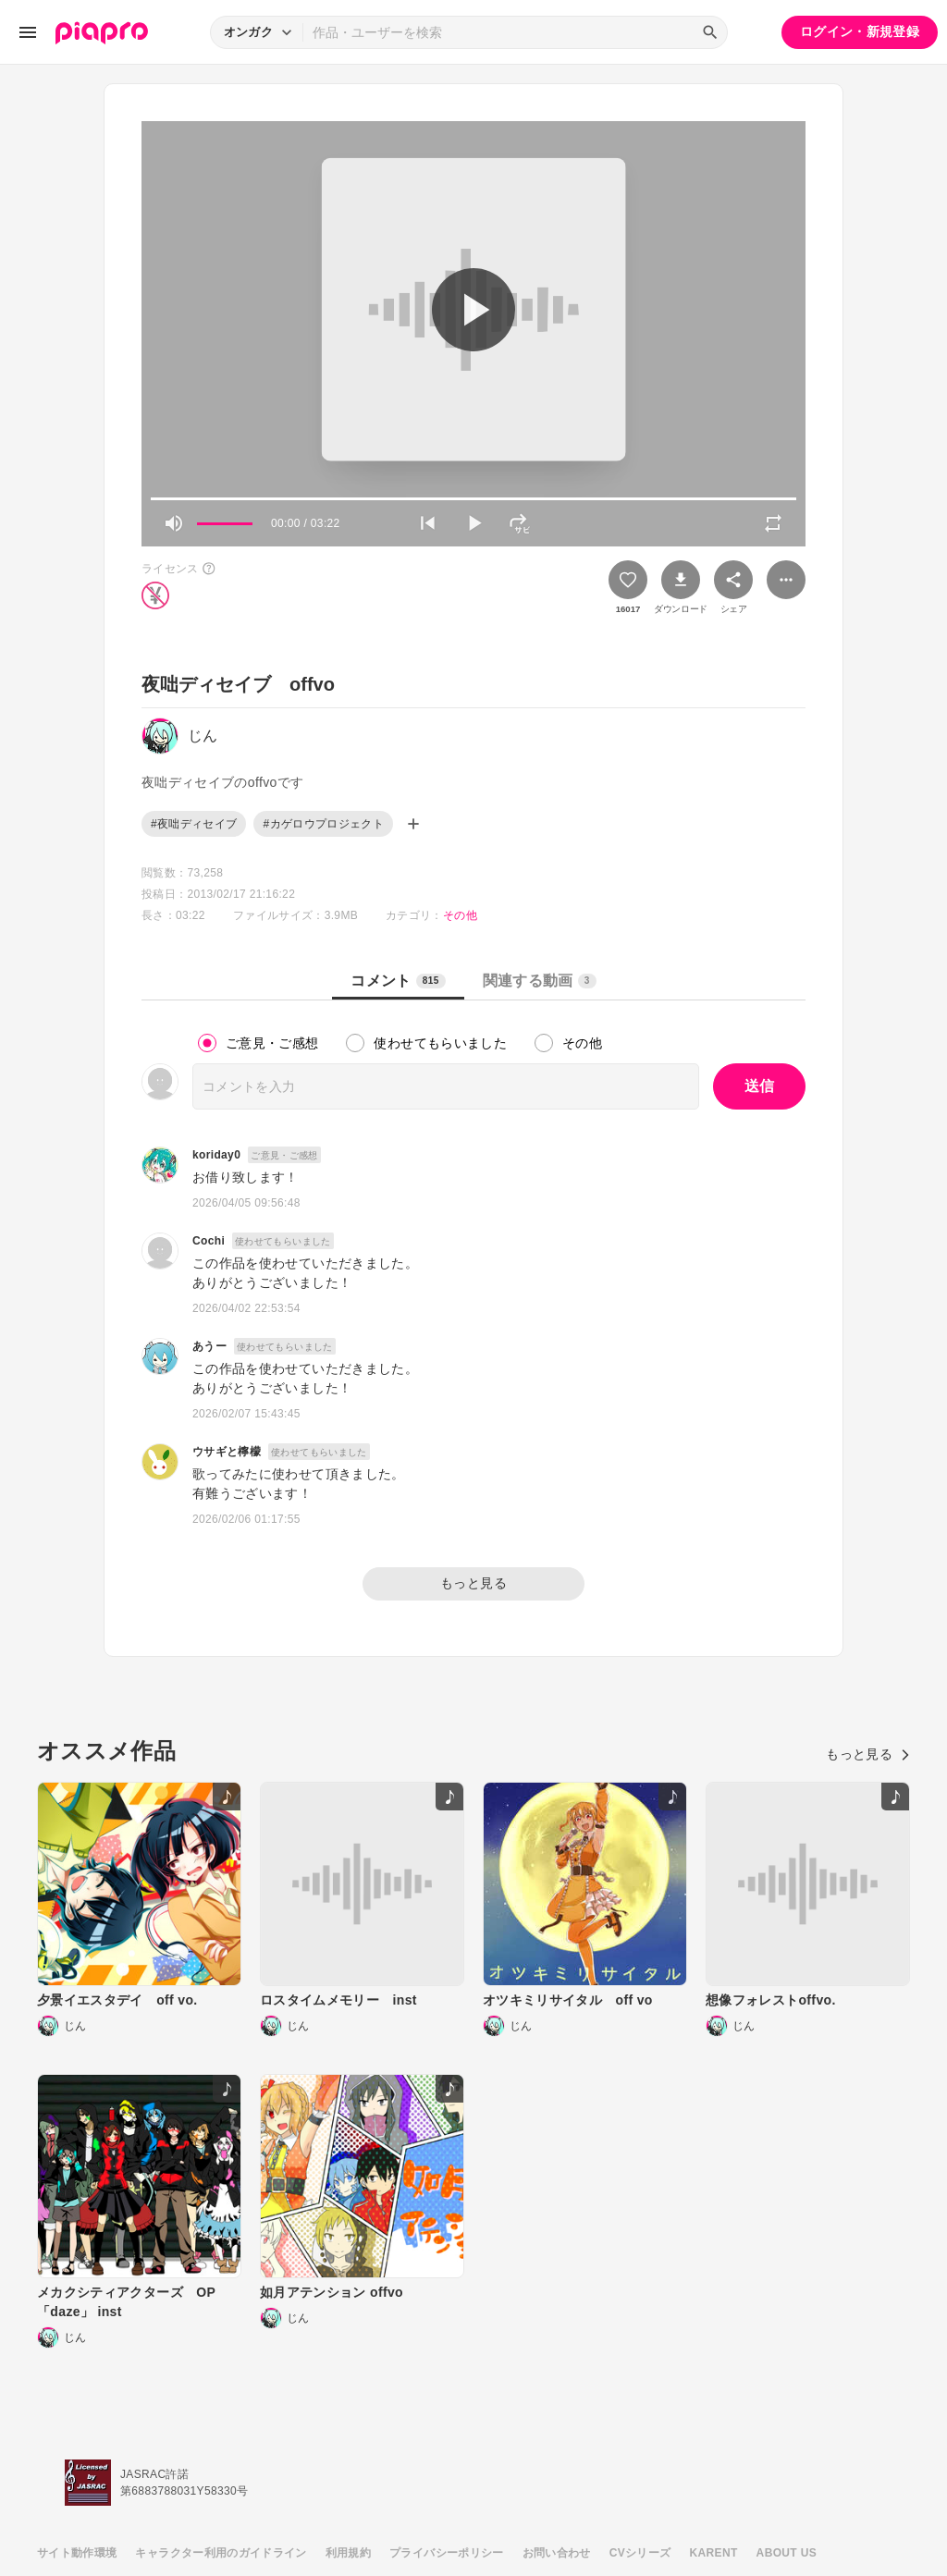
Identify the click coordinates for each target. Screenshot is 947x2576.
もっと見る (473, 1583)
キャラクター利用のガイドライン (220, 2552)
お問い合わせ (557, 2552)
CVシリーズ (640, 2552)
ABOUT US (786, 2552)
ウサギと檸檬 (226, 1451)
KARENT (714, 2552)
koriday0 (216, 1154)
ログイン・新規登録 (859, 31)
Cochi (208, 1240)
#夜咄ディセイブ (194, 823)
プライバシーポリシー (446, 2552)
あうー (209, 1346)
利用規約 (348, 2552)
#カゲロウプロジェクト (323, 823)
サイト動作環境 (77, 2552)
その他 (460, 915)
